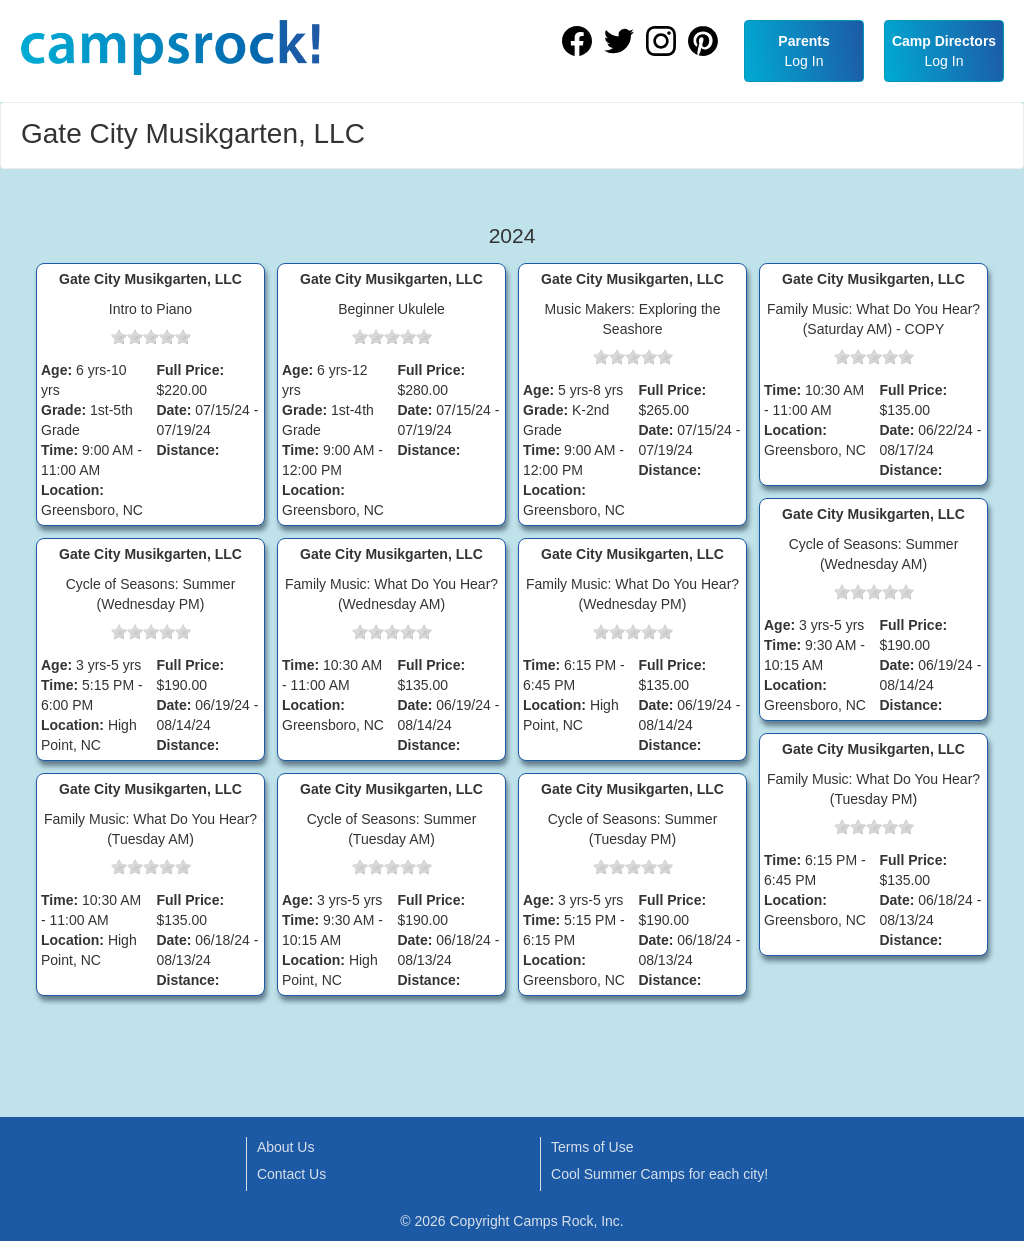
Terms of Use (592, 1147)
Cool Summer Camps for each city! (659, 1174)
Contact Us (291, 1174)
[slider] (151, 337)
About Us (286, 1147)
